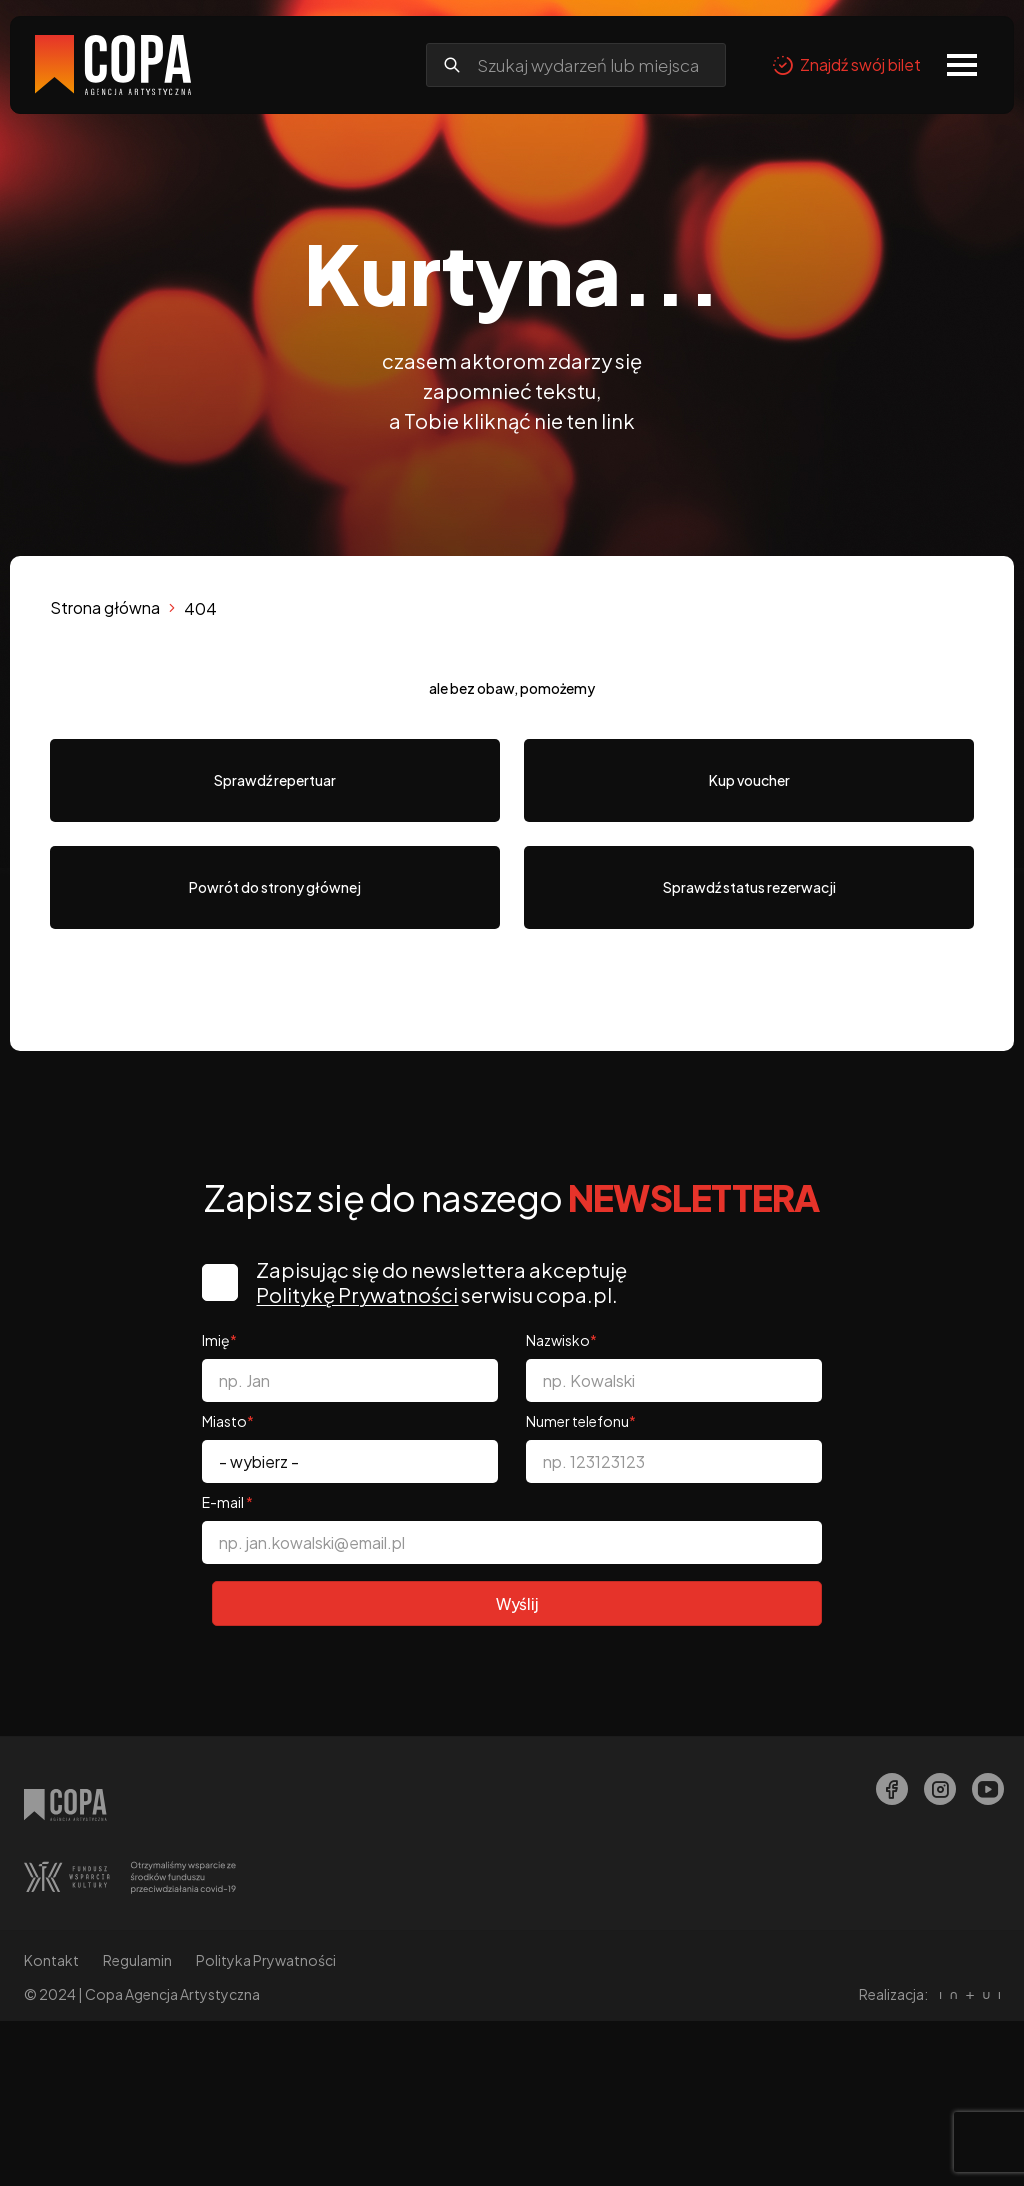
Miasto (228, 1421)
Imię (219, 1340)
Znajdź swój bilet (846, 65)
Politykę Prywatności (361, 1294)
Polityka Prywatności (266, 1960)
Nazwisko (561, 1340)
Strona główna (105, 607)
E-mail (227, 1502)
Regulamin (137, 1960)
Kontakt (51, 1960)
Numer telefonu (581, 1421)
